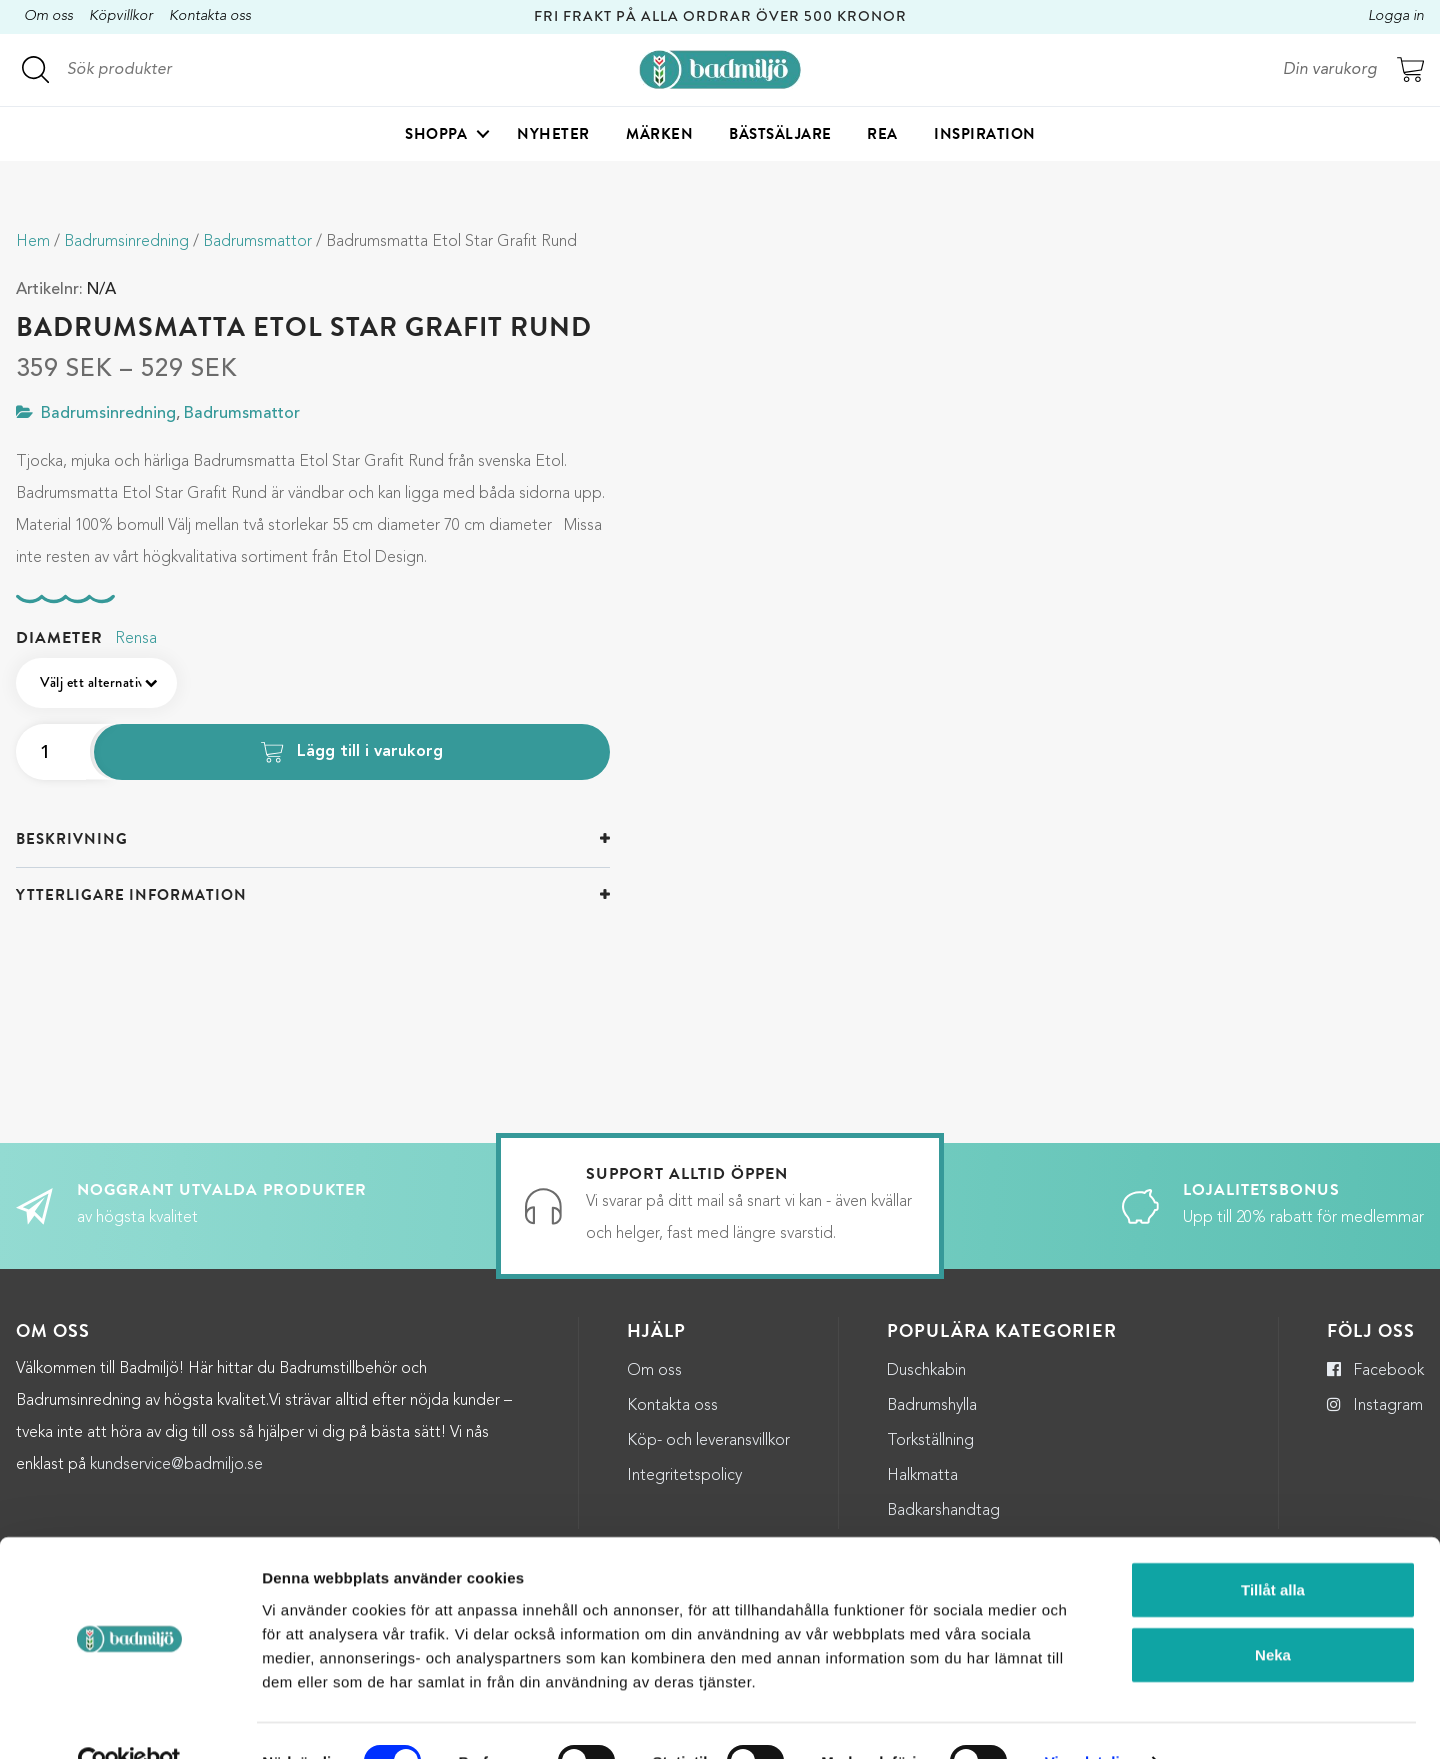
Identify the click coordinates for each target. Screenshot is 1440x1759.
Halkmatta (922, 1476)
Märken (659, 136)
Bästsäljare (780, 136)
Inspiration (985, 136)
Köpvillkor (121, 16)
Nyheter (553, 136)
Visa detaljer (1089, 1719)
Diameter (59, 638)
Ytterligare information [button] (131, 895)
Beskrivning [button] (72, 839)
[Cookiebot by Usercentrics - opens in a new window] (129, 1720)
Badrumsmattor (257, 242)
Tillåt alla (1273, 1546)
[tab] (313, 839)
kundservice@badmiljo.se (176, 1465)
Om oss (48, 16)
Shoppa (436, 136)
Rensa (136, 639)
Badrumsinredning (126, 242)
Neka (1273, 1612)
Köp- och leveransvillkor (708, 1441)
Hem (33, 242)
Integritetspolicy (684, 1476)
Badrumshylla (932, 1406)
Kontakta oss (210, 16)
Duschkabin (926, 1371)
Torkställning (930, 1441)
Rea (882, 136)
